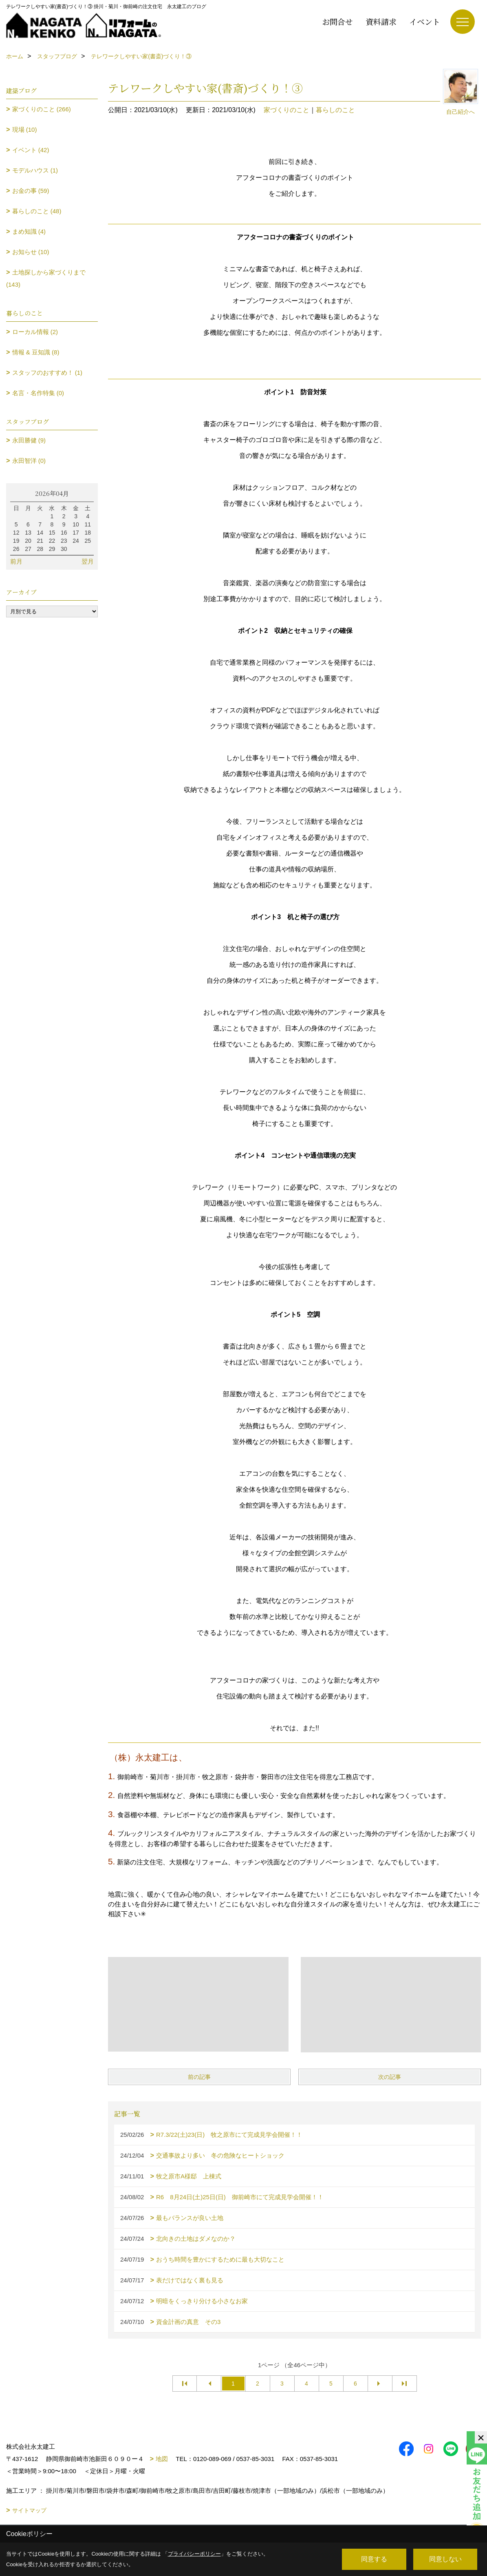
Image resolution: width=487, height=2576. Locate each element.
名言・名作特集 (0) (38, 392)
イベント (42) (30, 149)
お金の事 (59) (30, 190)
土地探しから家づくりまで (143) (46, 278)
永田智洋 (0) (29, 460)
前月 (16, 561)
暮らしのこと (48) (37, 211)
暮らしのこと (335, 109)
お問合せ (337, 21)
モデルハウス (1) (35, 170)
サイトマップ (29, 2510)
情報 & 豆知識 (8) (35, 352)
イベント (424, 21)
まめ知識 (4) (29, 231)
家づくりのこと (286, 109)
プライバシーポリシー (194, 2554)
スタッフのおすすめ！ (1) (47, 372)
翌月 (88, 561)
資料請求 (381, 21)
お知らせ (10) (30, 251)
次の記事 (389, 2077)
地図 (162, 2458)
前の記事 (199, 2077)
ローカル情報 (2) (35, 331)
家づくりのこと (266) (41, 109)
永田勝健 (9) (29, 440)
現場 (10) (24, 129)
